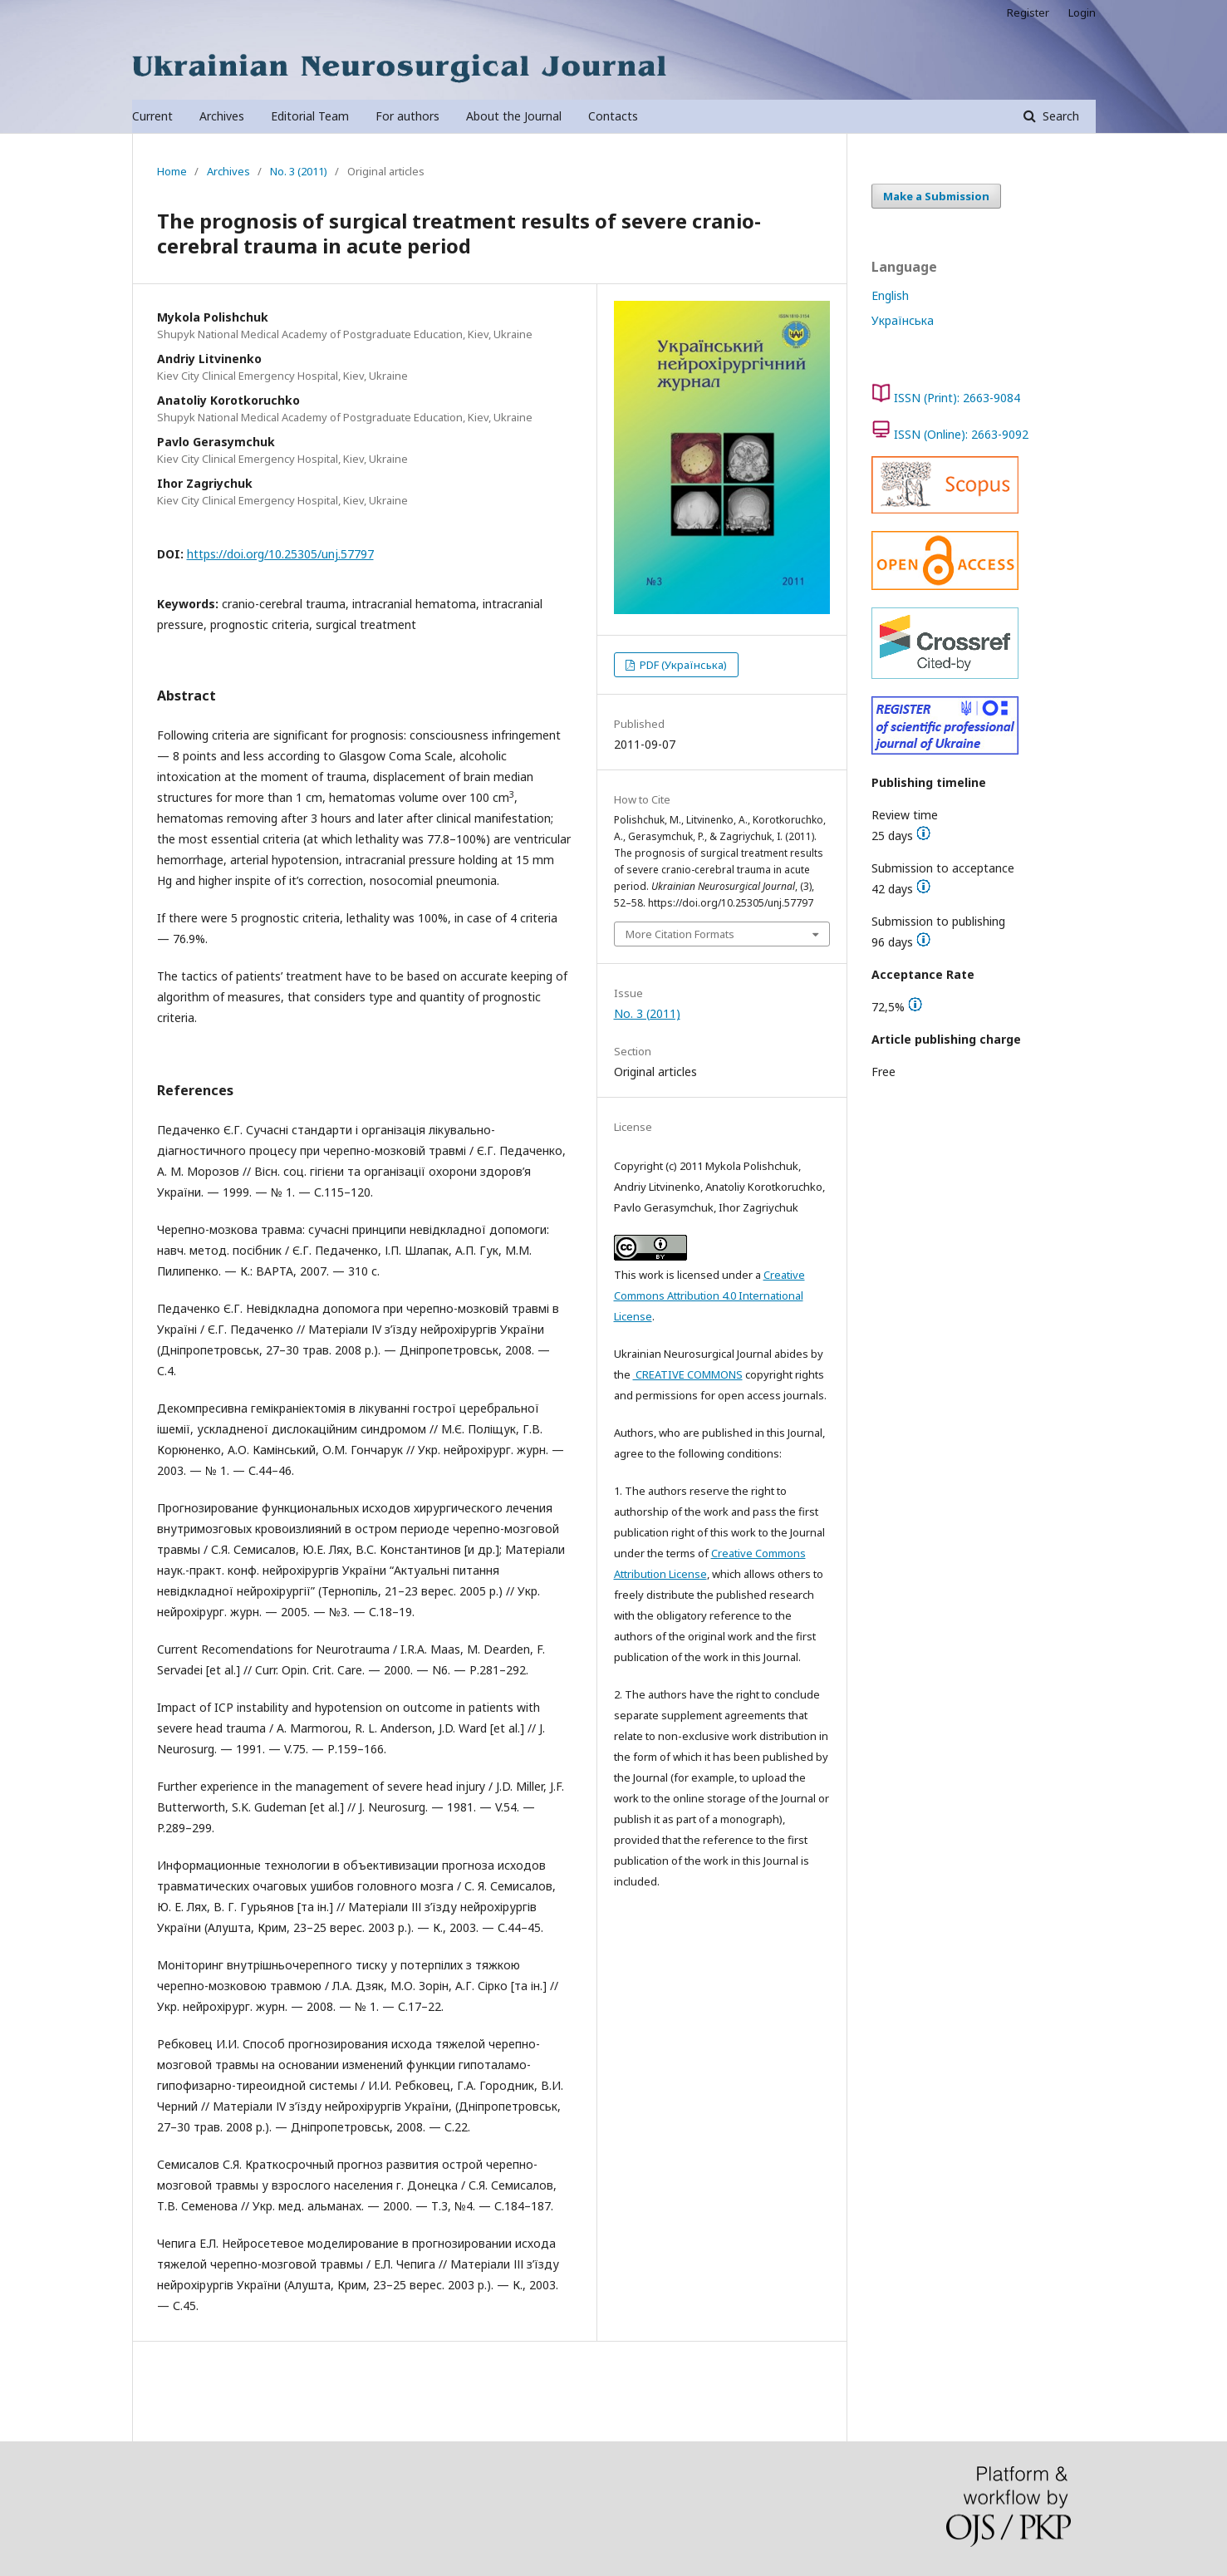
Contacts (613, 116)
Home (172, 171)
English (890, 295)
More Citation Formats (680, 934)
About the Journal (514, 116)
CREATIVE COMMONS (688, 1374)
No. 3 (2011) (298, 171)
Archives (221, 116)
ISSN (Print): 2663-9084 (957, 398)
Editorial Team (310, 116)
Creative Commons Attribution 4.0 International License (709, 1295)
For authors (407, 116)
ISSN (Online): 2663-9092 (961, 434)
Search (1059, 116)
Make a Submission (936, 196)
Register (1028, 12)
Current (152, 116)
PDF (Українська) (682, 664)
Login (1082, 12)
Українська (902, 320)
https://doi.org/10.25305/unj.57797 (280, 554)
